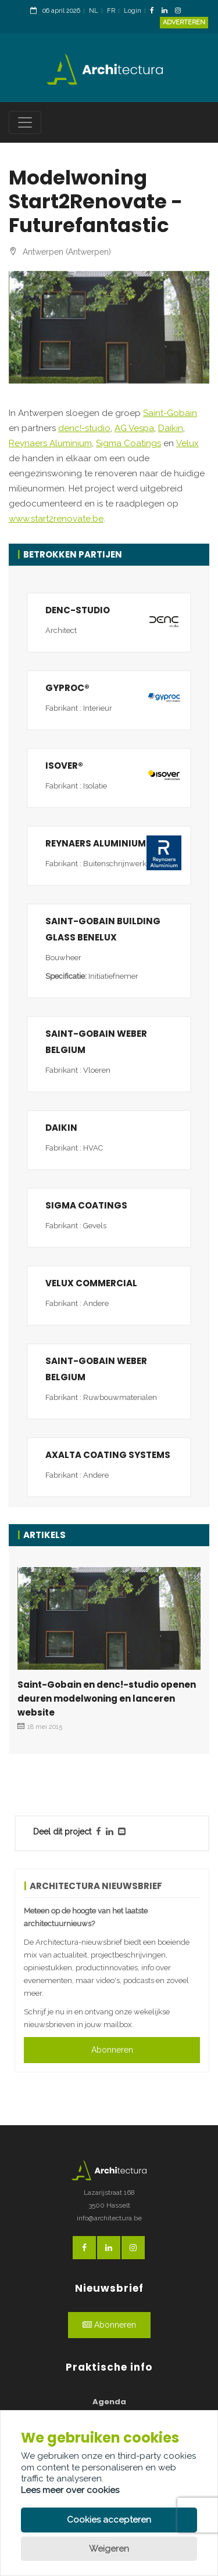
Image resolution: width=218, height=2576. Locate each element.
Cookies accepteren (109, 2520)
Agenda (109, 2401)
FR (111, 11)
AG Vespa (134, 428)
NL (93, 11)
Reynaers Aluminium (50, 443)
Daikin (170, 428)
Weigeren (109, 2549)
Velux (187, 443)
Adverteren (184, 22)
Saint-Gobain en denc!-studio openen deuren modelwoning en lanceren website (106, 1698)
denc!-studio (84, 428)
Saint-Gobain (170, 413)
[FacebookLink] (155, 11)
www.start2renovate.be (56, 518)
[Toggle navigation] (25, 122)
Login (132, 11)
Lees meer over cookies (70, 2490)
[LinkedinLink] (167, 11)
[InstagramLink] (181, 11)
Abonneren (112, 2049)
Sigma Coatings (128, 443)
